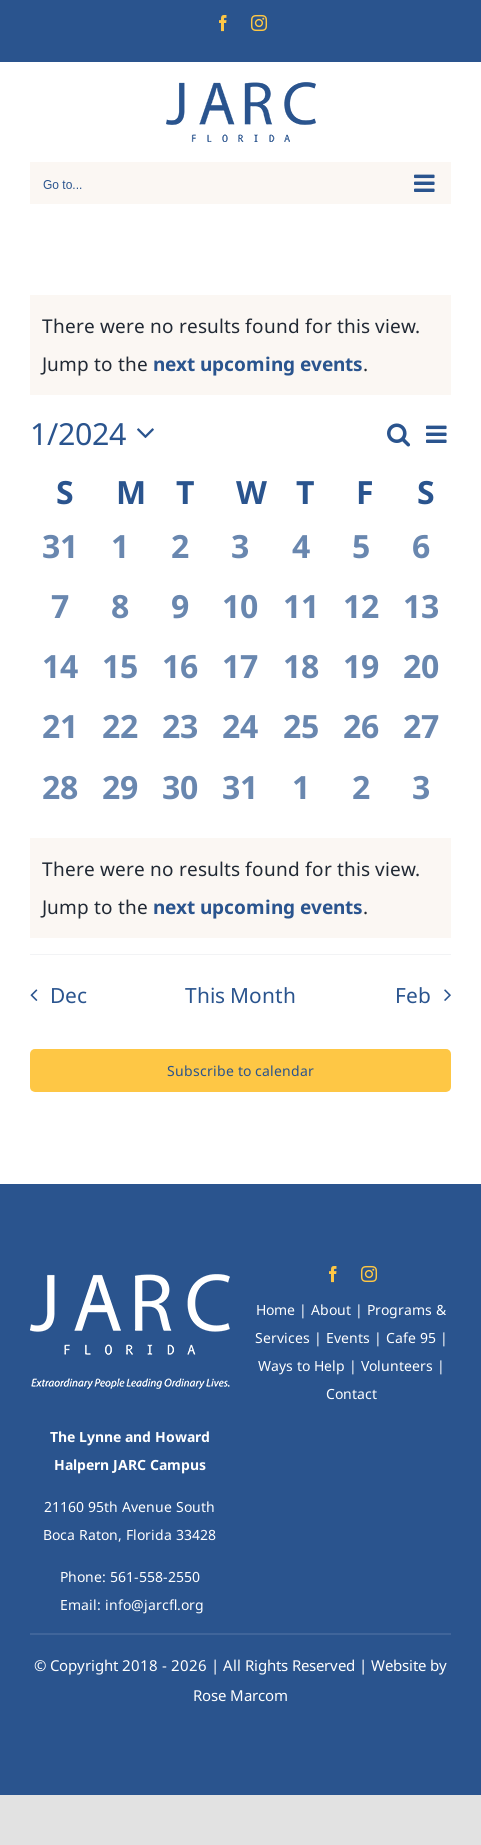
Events (348, 1337)
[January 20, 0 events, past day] (421, 677)
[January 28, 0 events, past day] (60, 798)
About (331, 1309)
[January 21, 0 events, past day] (60, 737)
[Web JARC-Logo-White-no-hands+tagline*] (130, 1283)
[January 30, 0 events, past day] (180, 798)
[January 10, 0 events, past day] (240, 617)
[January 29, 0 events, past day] (120, 798)
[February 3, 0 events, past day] (421, 798)
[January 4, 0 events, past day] (301, 557)
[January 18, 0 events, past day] (301, 677)
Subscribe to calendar (240, 1070)
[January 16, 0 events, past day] (180, 677)
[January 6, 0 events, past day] (421, 557)
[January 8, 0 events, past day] (120, 617)
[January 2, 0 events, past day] (180, 557)
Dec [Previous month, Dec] (68, 995)
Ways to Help (301, 1365)
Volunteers (397, 1365)
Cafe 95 (411, 1337)
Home (275, 1309)
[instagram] (369, 1274)
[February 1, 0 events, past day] (301, 798)
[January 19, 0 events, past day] (361, 677)
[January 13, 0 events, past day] (421, 617)
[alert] (240, 888)
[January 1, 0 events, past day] (120, 557)
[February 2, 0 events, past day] (361, 798)
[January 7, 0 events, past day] (60, 617)
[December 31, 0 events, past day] (60, 557)
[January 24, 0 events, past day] (240, 737)
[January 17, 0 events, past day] (240, 677)
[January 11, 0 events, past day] (301, 617)
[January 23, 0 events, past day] (180, 737)
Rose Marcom (240, 1695)
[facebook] (333, 1274)
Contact (351, 1393)
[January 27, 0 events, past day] (421, 737)
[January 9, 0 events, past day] (180, 617)
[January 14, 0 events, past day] (60, 677)
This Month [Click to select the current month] (240, 995)
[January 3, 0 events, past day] (240, 557)
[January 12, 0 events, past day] (361, 617)
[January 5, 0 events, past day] (361, 557)
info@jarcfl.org (154, 1604)
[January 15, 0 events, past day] (120, 677)
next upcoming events (258, 364)
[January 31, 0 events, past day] (240, 798)
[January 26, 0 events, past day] (361, 737)
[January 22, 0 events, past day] (120, 737)
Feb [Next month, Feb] (413, 995)
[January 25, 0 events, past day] (301, 737)
